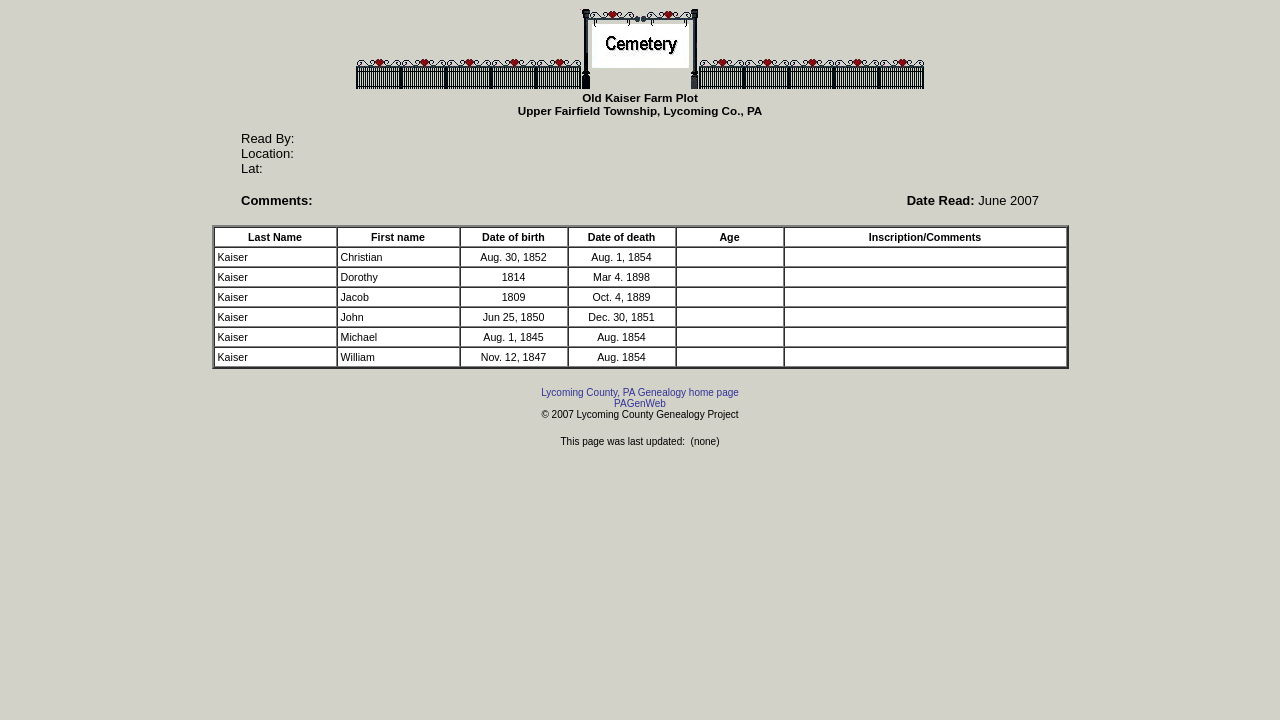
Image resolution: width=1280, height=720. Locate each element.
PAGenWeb (640, 403)
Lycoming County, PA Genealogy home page (640, 392)
